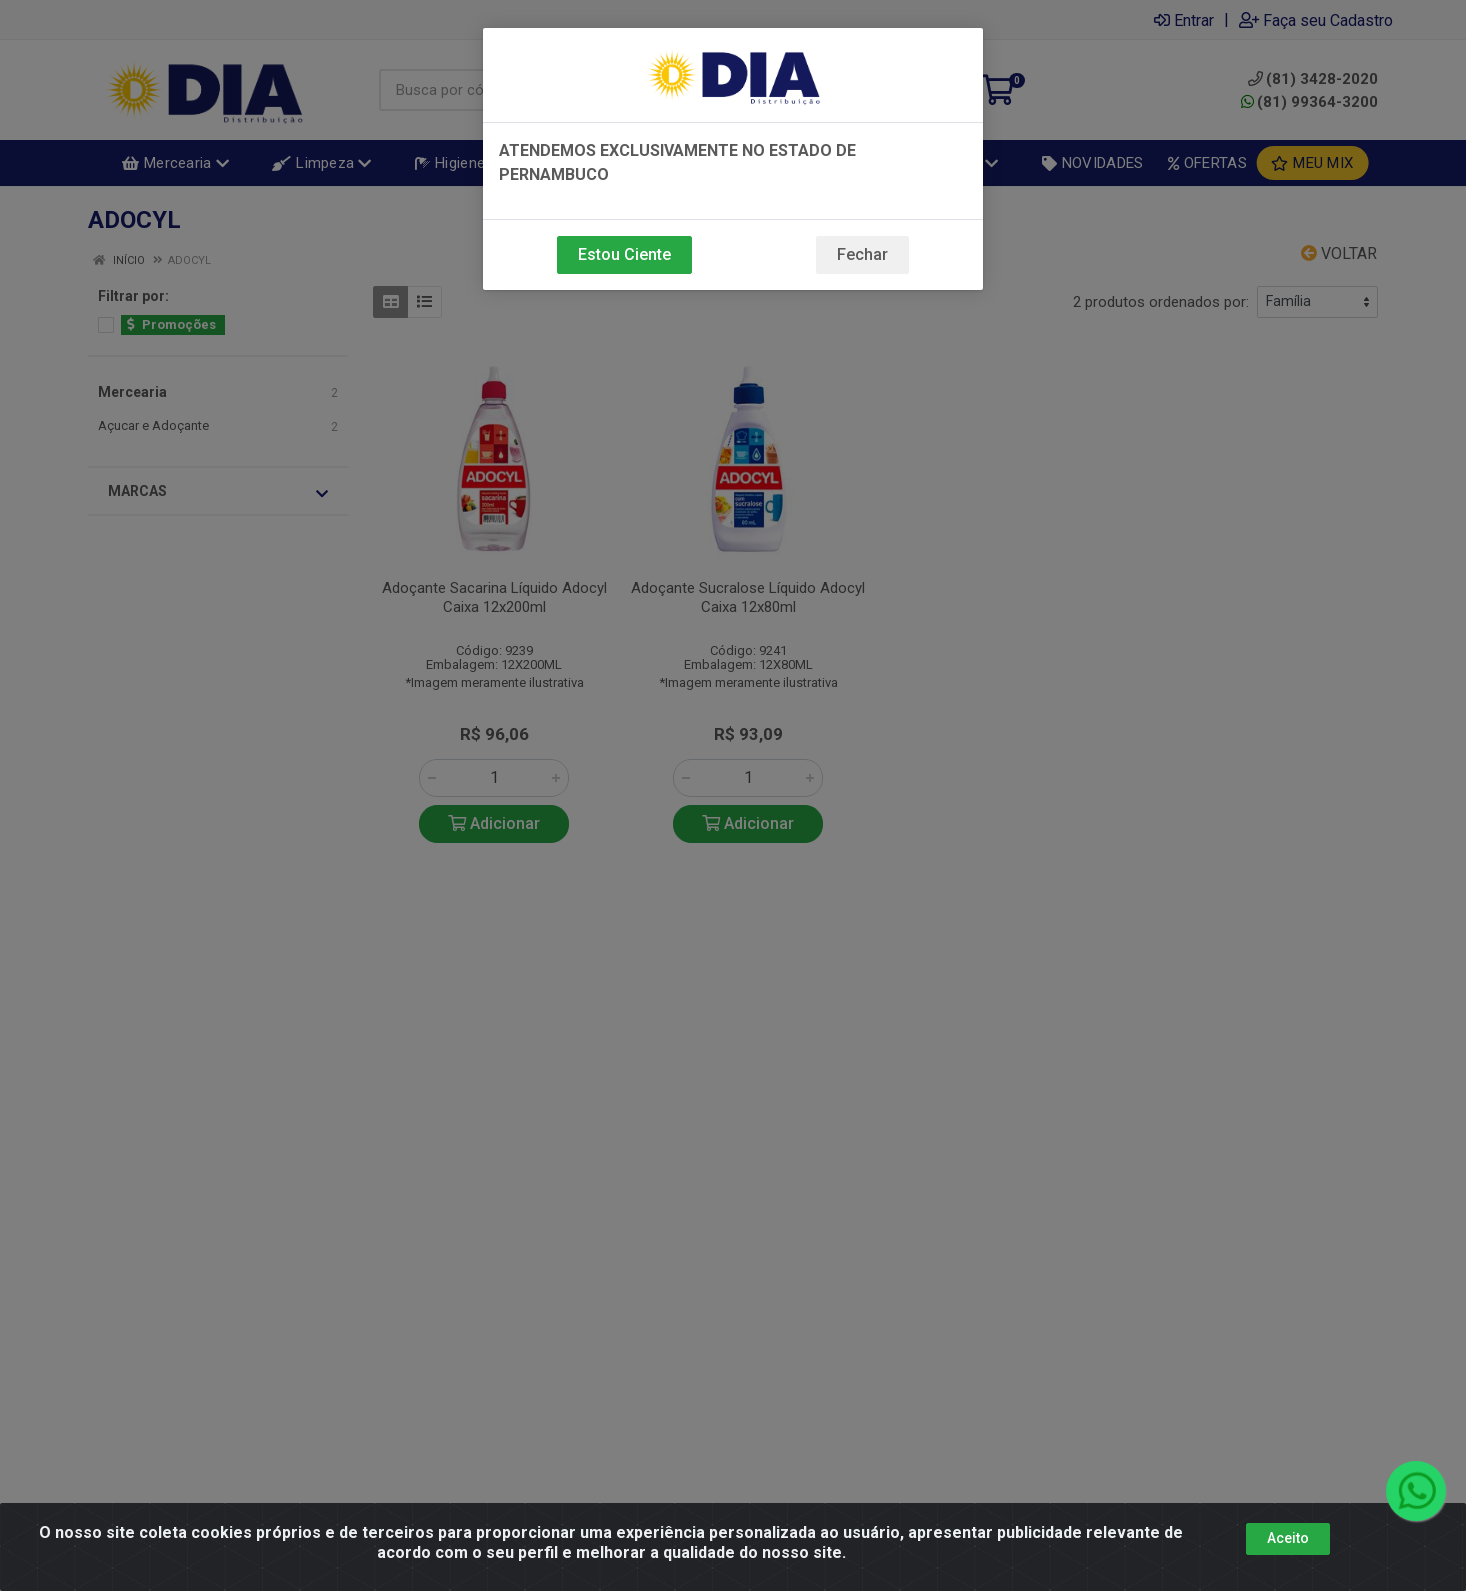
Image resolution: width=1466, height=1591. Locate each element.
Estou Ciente (624, 254)
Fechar (862, 254)
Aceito (1288, 1538)
